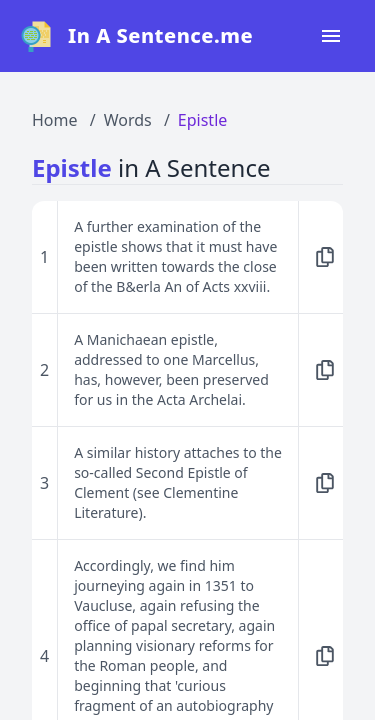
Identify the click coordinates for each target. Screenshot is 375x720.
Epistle (202, 120)
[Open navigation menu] (331, 36)
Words (128, 120)
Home (55, 120)
